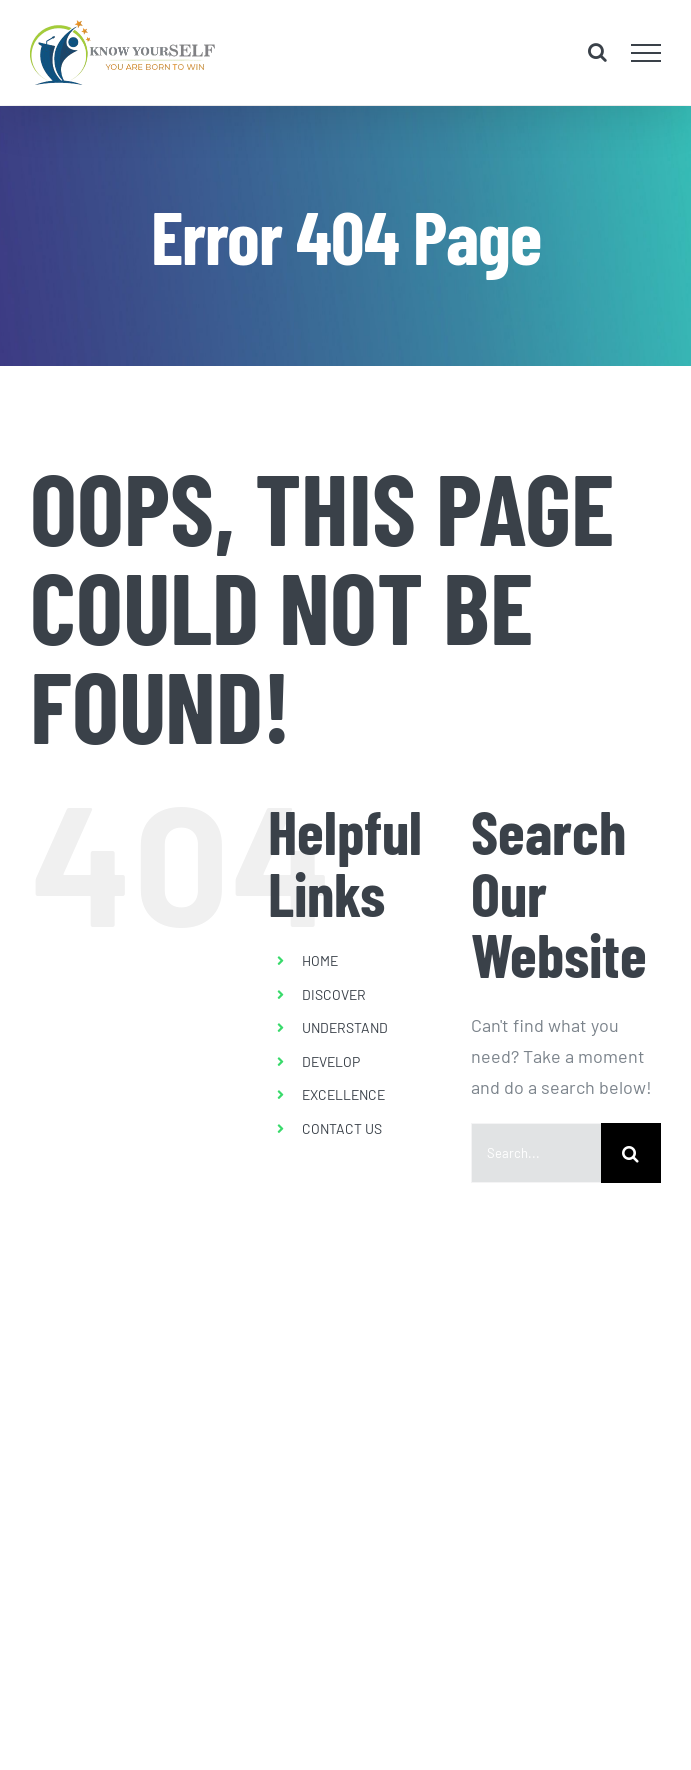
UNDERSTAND (345, 1027)
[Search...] (536, 1153)
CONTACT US (342, 1128)
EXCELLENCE (343, 1094)
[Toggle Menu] (646, 53)
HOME (320, 960)
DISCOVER (334, 994)
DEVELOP (331, 1061)
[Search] (631, 1153)
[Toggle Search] (597, 52)
